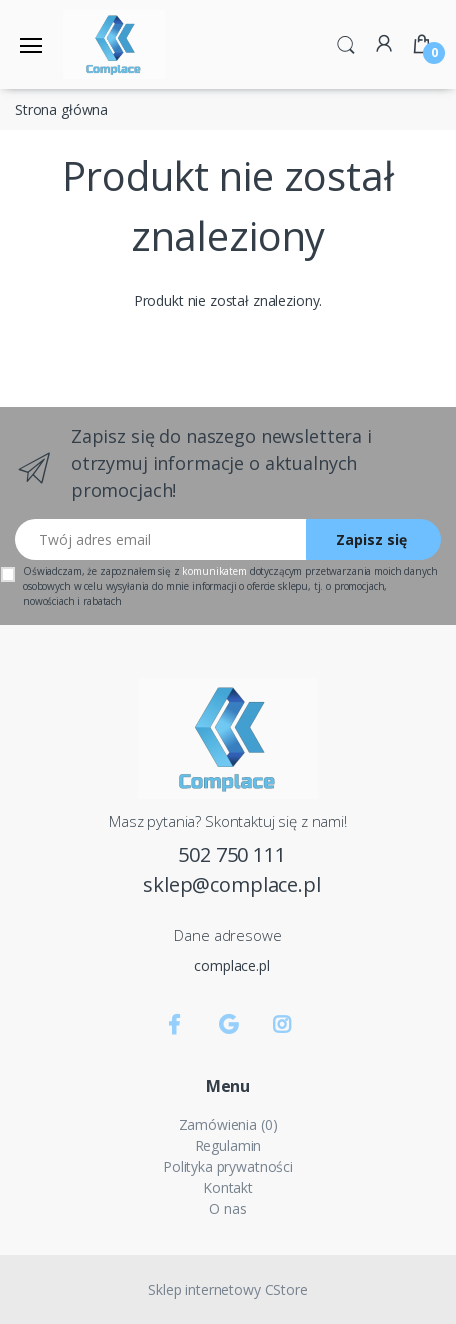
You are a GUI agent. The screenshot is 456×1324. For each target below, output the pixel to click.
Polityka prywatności (228, 1166)
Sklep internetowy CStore (228, 1289)
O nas (227, 1208)
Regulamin (228, 1145)
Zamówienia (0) (228, 1124)
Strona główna (61, 109)
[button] (346, 43)
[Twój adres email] (161, 539)
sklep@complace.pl (232, 884)
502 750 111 (231, 854)
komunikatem (214, 571)
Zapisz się (371, 539)
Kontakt (228, 1187)
